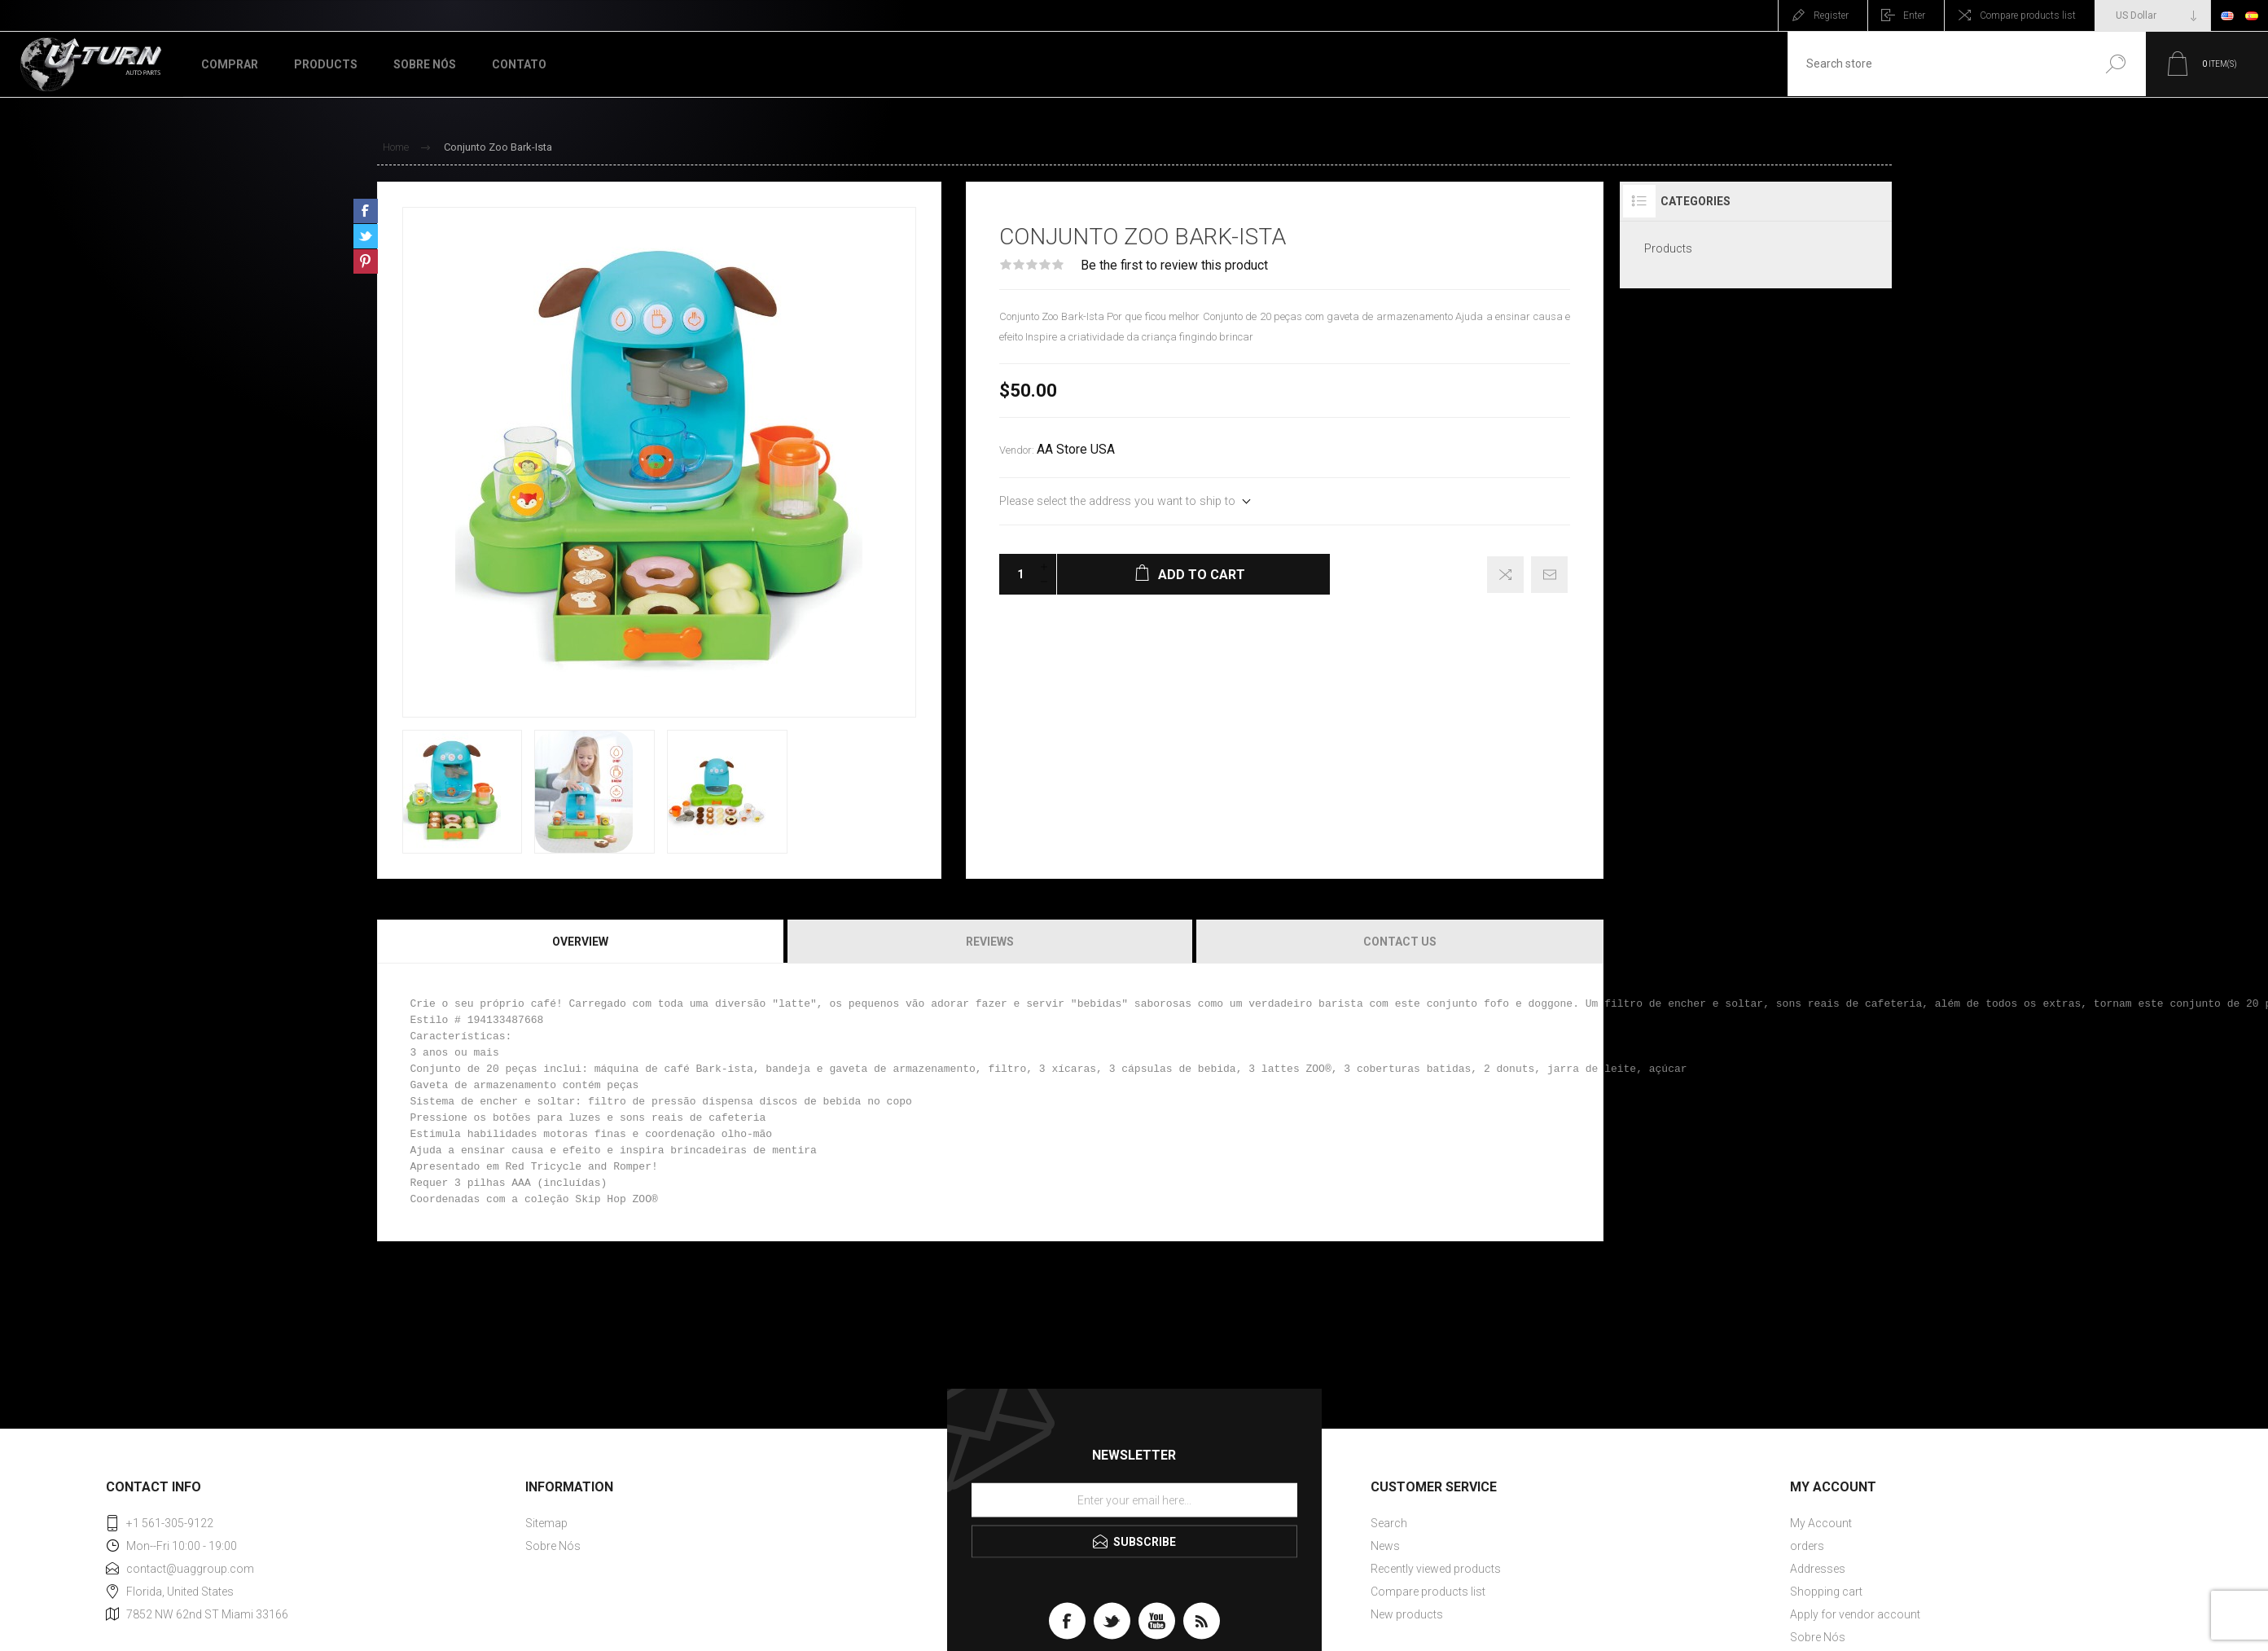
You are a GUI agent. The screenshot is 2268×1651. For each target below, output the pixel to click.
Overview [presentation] (580, 941)
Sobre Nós (553, 1545)
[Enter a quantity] (1015, 574)
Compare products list (2028, 15)
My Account (1821, 1523)
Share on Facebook (365, 211)
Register (1831, 15)
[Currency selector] (2152, 15)
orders (1807, 1545)
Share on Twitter (365, 236)
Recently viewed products (1436, 1568)
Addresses (1817, 1568)
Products (1668, 248)
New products (1407, 1614)
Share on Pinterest (365, 261)
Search (2108, 64)
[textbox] (1933, 64)
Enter (1914, 15)
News (1385, 1545)
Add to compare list (1505, 574)
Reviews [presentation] (990, 941)
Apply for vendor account (1855, 1614)
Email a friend (1549, 574)
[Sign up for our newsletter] (1134, 1500)
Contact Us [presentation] (1400, 941)
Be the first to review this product (1174, 265)
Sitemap (546, 1523)
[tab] (581, 942)
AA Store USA (1076, 449)
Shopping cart (1826, 1591)
